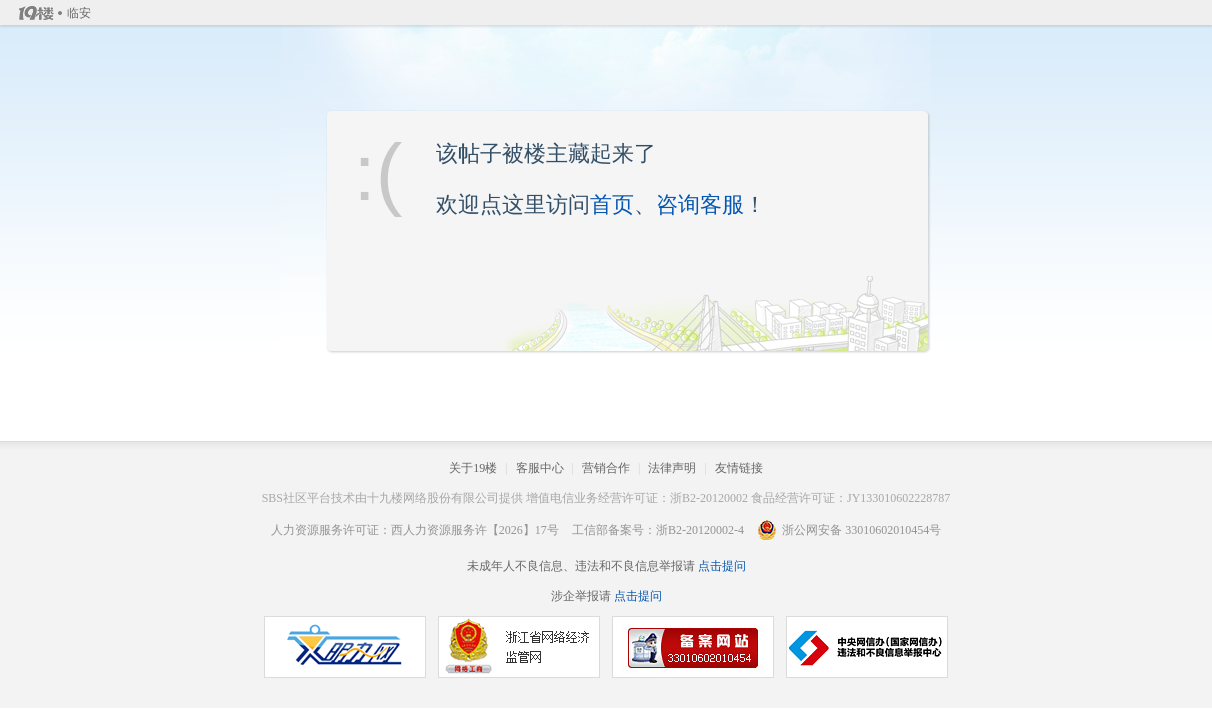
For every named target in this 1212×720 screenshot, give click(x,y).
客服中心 (540, 468)
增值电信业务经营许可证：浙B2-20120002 (637, 498)
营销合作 (606, 468)
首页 (612, 204)
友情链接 (739, 468)
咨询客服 (700, 204)
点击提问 (720, 566)
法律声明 (672, 468)
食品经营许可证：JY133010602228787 (850, 498)
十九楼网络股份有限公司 (433, 498)
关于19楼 (473, 468)
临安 (79, 13)
